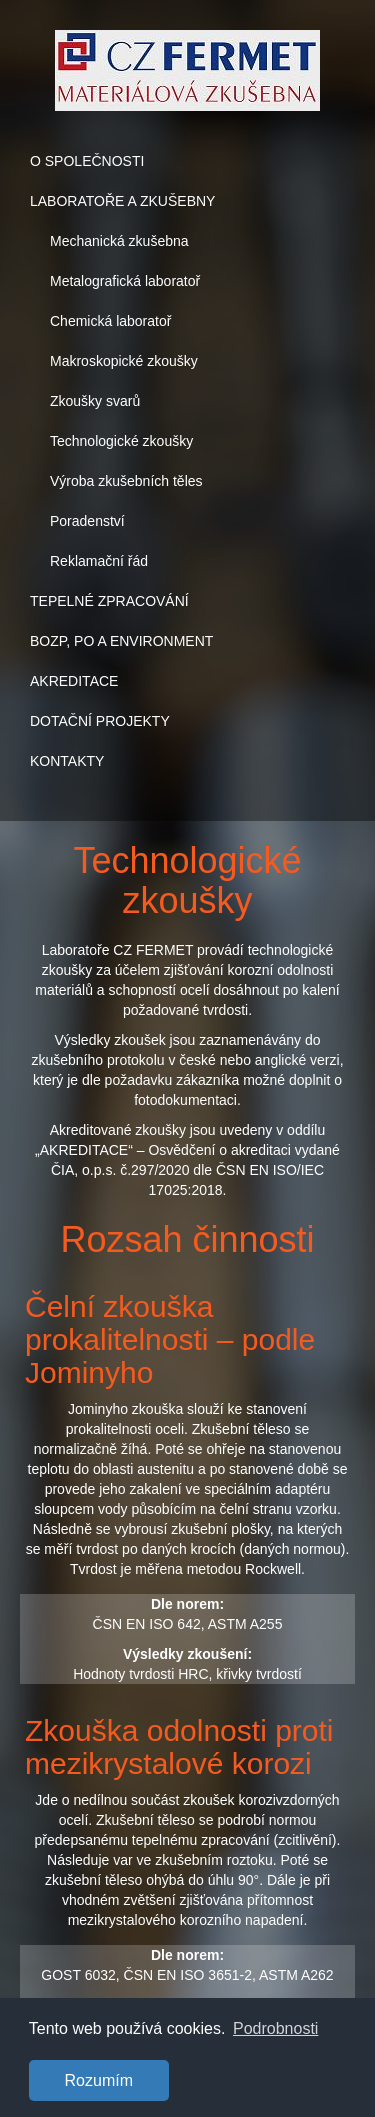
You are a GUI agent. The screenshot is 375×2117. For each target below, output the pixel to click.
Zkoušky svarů (95, 401)
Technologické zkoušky (121, 441)
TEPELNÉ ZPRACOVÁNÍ (109, 601)
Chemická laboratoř (110, 321)
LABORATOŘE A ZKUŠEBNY (122, 201)
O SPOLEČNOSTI (87, 161)
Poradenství (87, 521)
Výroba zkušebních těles (126, 481)
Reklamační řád (99, 561)
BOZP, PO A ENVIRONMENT (121, 641)
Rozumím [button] (99, 2080)
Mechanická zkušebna (119, 241)
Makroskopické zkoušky (124, 361)
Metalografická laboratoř (125, 281)
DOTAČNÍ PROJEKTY (100, 721)
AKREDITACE (74, 681)
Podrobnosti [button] (275, 2028)
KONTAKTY (67, 761)
